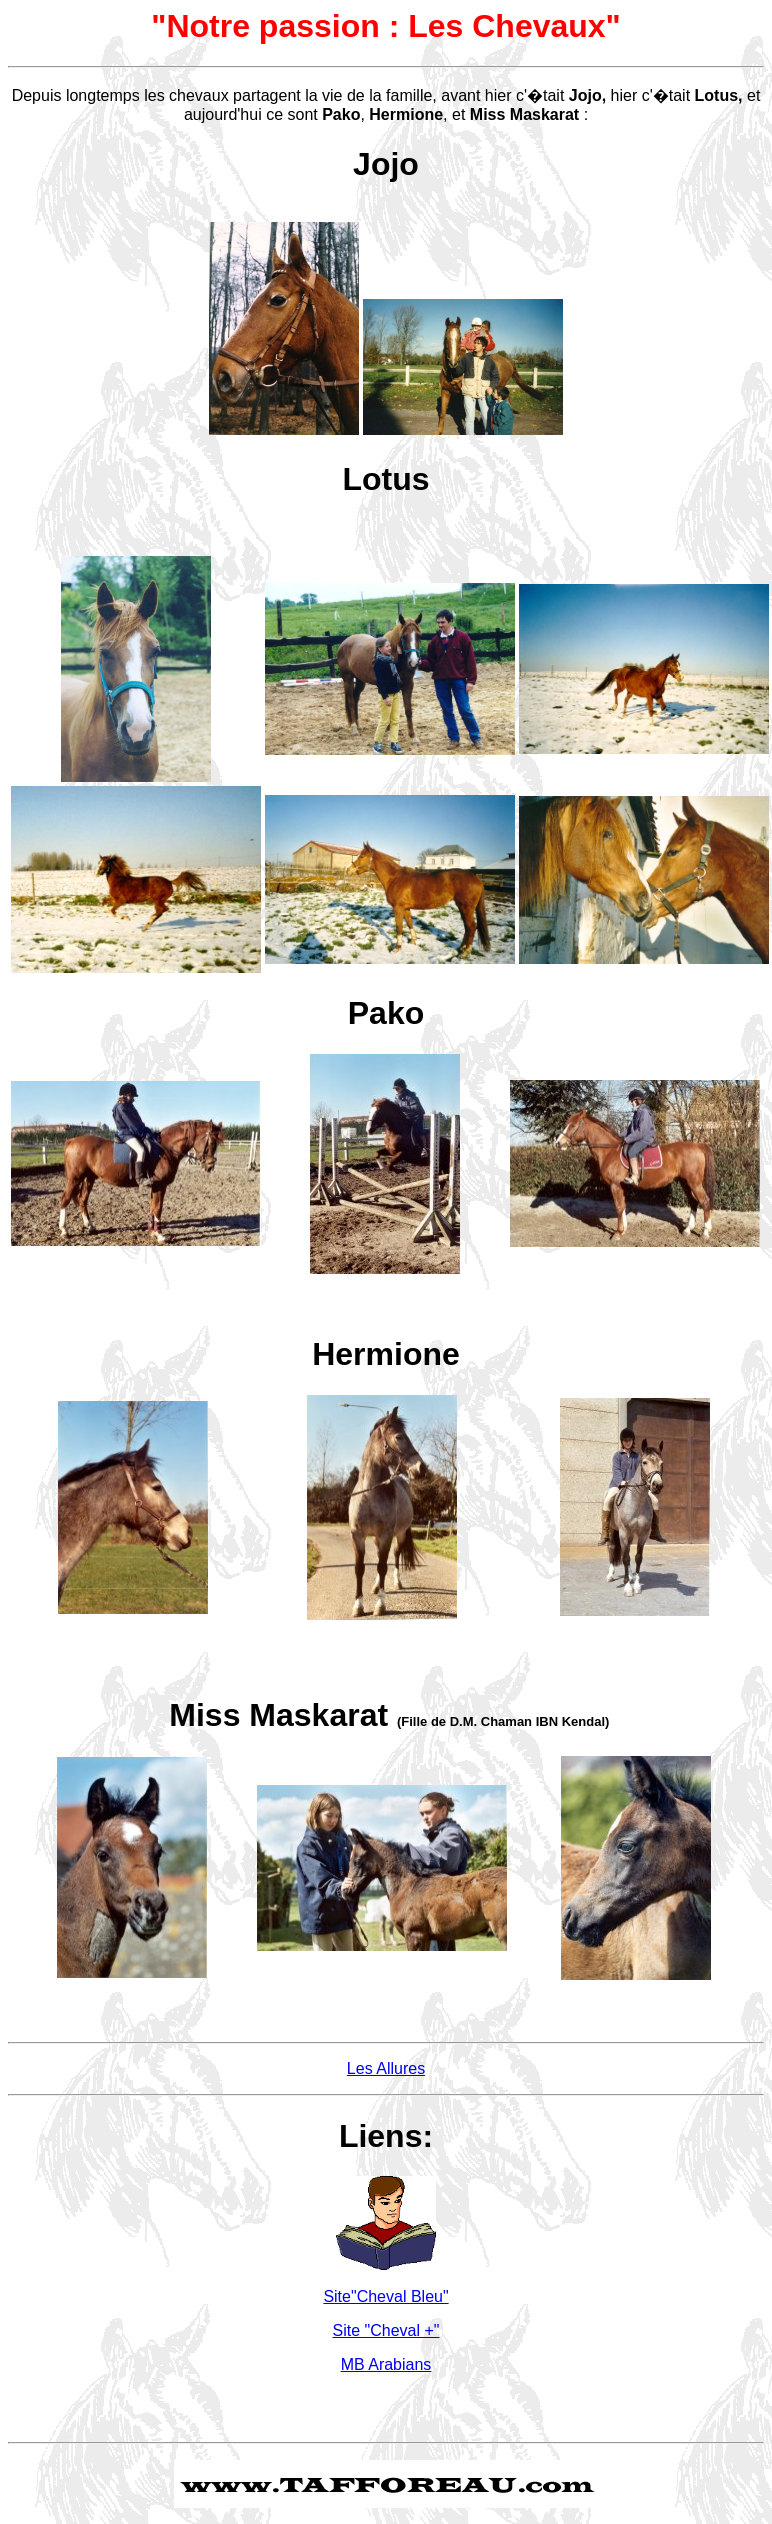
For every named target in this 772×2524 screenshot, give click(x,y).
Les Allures (386, 2068)
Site (385, 2296)
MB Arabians (386, 2364)
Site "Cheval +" (386, 2330)
